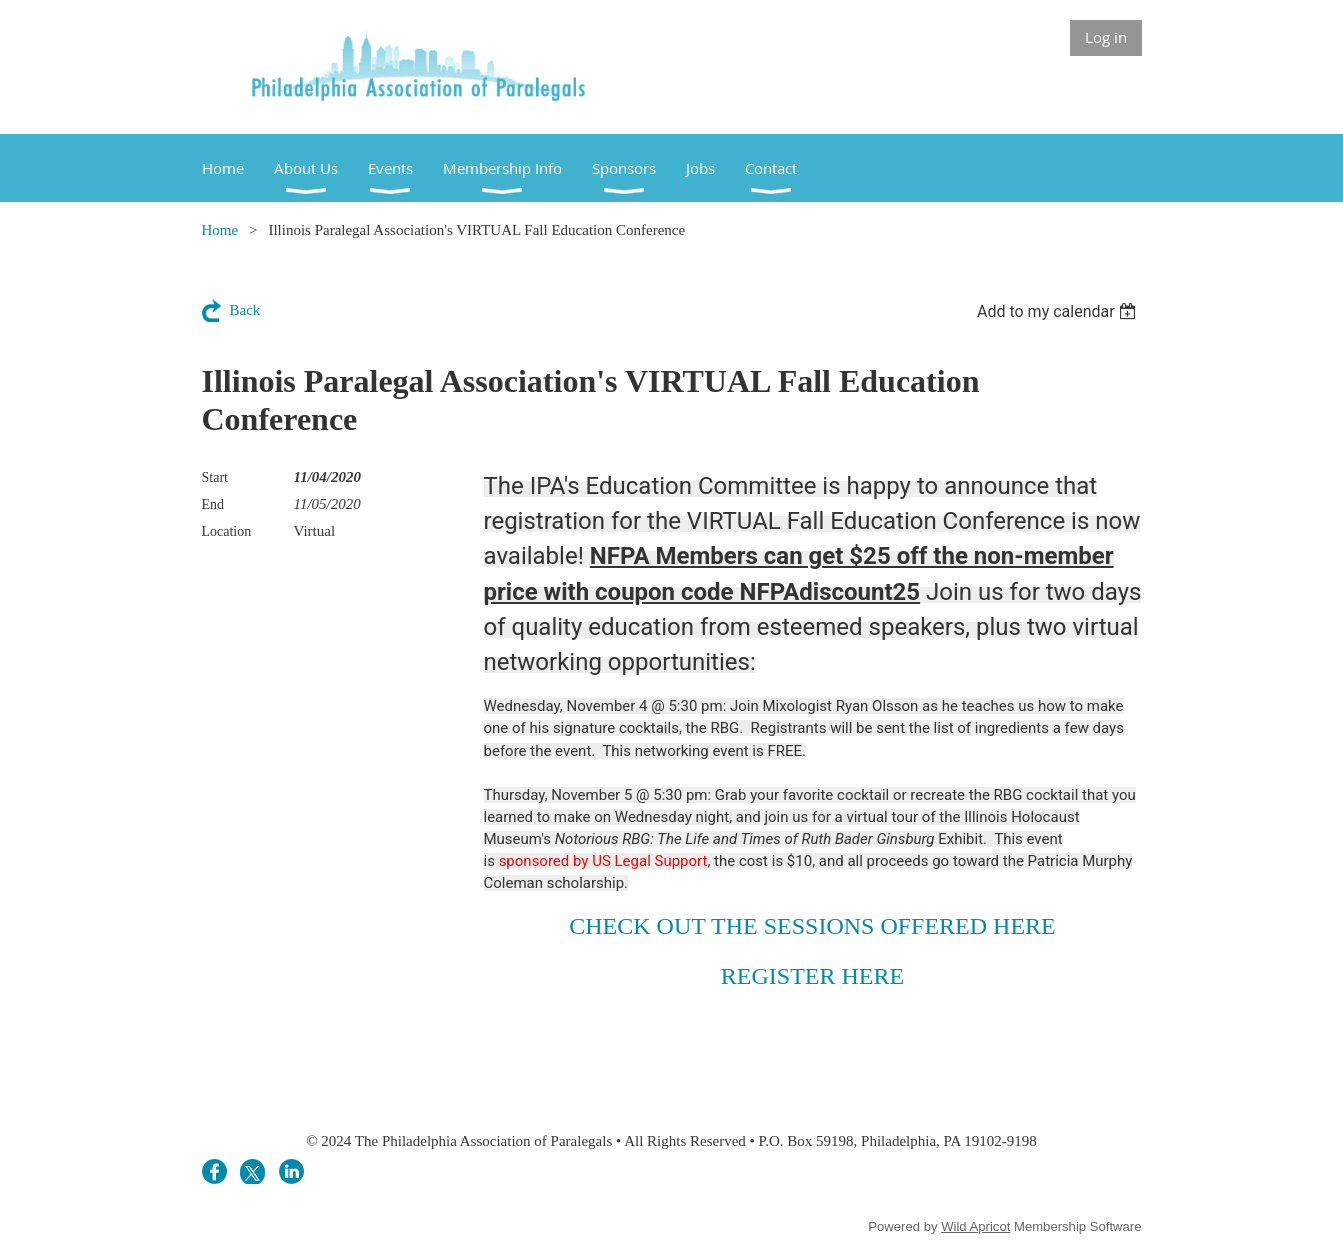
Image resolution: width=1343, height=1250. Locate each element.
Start (215, 477)
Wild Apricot (975, 1226)
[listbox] (1059, 311)
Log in (1106, 37)
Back (245, 310)
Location (227, 531)
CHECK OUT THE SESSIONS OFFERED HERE (812, 926)
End (213, 504)
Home (220, 230)
